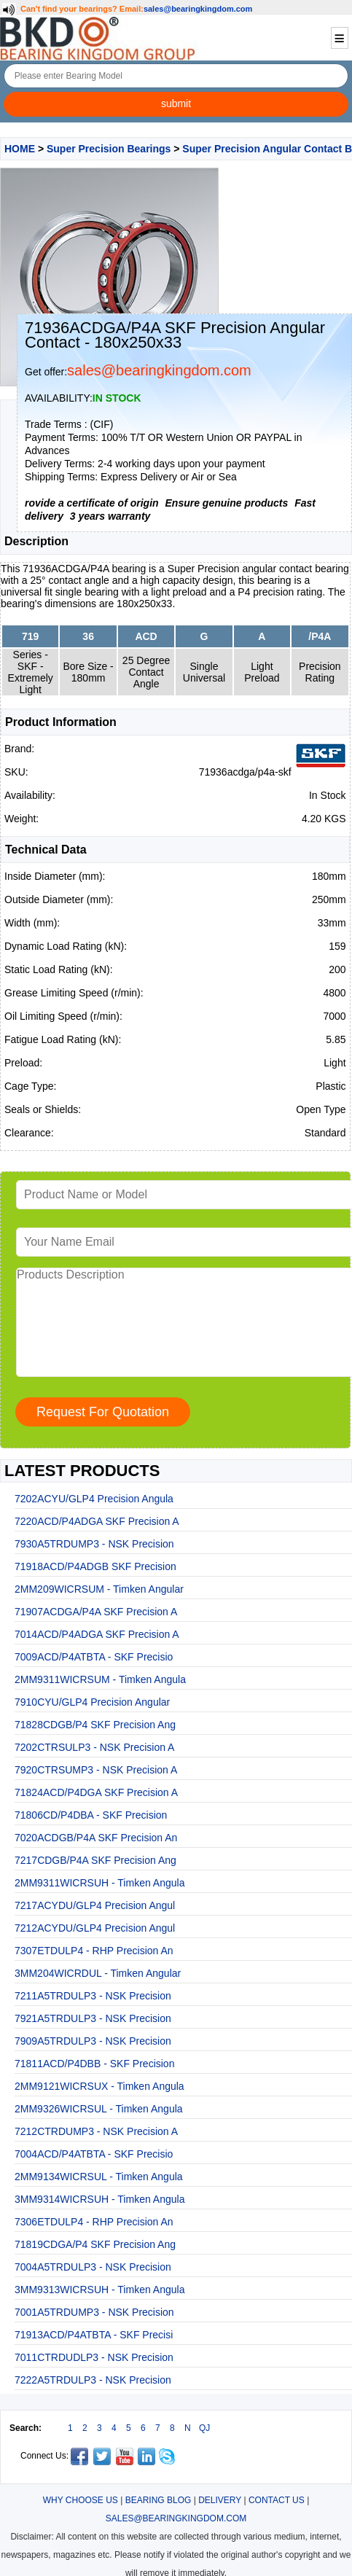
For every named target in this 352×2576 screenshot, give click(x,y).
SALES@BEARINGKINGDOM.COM (176, 2518)
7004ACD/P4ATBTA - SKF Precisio (94, 2154)
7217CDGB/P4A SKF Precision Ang (95, 1860)
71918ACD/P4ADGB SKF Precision (95, 1566)
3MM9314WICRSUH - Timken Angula (99, 2199)
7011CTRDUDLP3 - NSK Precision (94, 2357)
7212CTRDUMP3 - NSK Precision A (96, 2131)
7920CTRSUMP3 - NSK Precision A (96, 1770)
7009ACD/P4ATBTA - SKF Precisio (94, 1657)
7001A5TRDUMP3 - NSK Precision (94, 2312)
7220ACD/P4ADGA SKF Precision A (97, 1521)
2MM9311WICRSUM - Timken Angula (100, 1679)
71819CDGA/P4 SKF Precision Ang (95, 2244)
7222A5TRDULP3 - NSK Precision (93, 2380)
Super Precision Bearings (109, 149)
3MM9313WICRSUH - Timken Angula (99, 2289)
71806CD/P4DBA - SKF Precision (91, 1815)
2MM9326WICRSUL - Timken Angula (99, 2109)
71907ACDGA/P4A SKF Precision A (96, 1611)
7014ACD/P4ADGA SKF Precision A (97, 1634)
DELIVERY (219, 2500)
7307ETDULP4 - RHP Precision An (94, 1950)
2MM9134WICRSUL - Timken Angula (99, 2176)
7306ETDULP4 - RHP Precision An (94, 2222)
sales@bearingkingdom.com (198, 8)
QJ (204, 2428)
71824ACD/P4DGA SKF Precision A (96, 1792)
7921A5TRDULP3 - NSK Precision (93, 2018)
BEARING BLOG (158, 2500)
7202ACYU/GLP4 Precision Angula (94, 1498)
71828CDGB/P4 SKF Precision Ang (95, 1724)
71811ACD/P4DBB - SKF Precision (94, 2063)
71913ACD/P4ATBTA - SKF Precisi (94, 2335)
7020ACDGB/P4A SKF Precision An (96, 1837)
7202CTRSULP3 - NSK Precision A (94, 1747)
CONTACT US (277, 2500)
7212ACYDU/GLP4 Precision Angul (95, 1928)
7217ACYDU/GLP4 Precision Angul (95, 1905)
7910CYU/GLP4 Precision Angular (92, 1702)
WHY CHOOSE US (80, 2500)
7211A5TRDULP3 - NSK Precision (93, 1996)
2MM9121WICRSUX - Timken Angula (99, 2086)
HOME (19, 149)
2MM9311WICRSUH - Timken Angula (99, 1883)
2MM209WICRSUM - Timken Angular (99, 1589)
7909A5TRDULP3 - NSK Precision (93, 2041)
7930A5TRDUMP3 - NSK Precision (94, 1544)
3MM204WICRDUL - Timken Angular (98, 1973)
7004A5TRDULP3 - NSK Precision (93, 2267)
